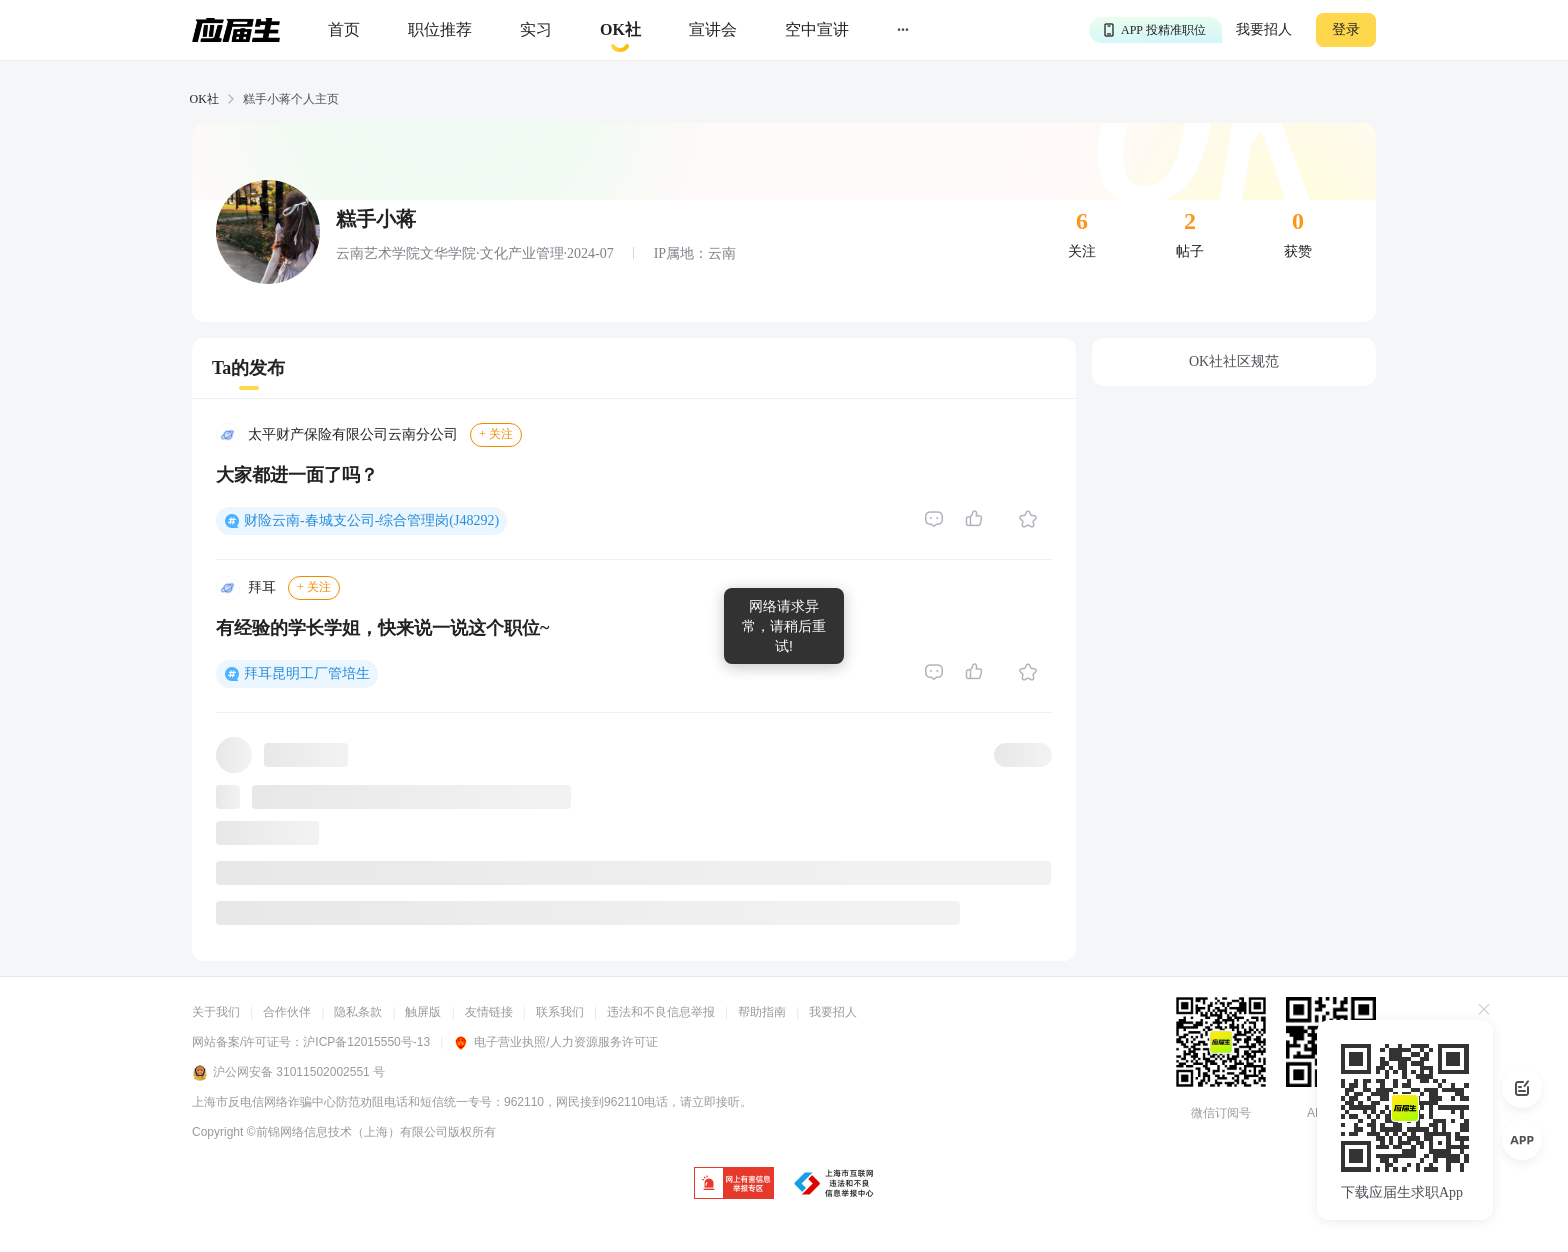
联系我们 (560, 1012)
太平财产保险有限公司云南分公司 (353, 434)
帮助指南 (762, 1012)
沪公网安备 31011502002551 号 (288, 1073)
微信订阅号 (1221, 1113)
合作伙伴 (287, 1012)
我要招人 (1264, 29)
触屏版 (423, 1012)
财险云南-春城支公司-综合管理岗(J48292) (371, 520)
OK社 (204, 99)
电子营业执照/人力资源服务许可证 (555, 1042)
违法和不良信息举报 (661, 1012)
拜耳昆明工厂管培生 (307, 673)
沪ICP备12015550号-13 (366, 1042)
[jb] (734, 1184)
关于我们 (216, 1012)
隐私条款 (358, 1012)
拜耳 (262, 587)
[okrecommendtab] (620, 30)
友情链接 (489, 1012)
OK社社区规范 (1234, 361)
